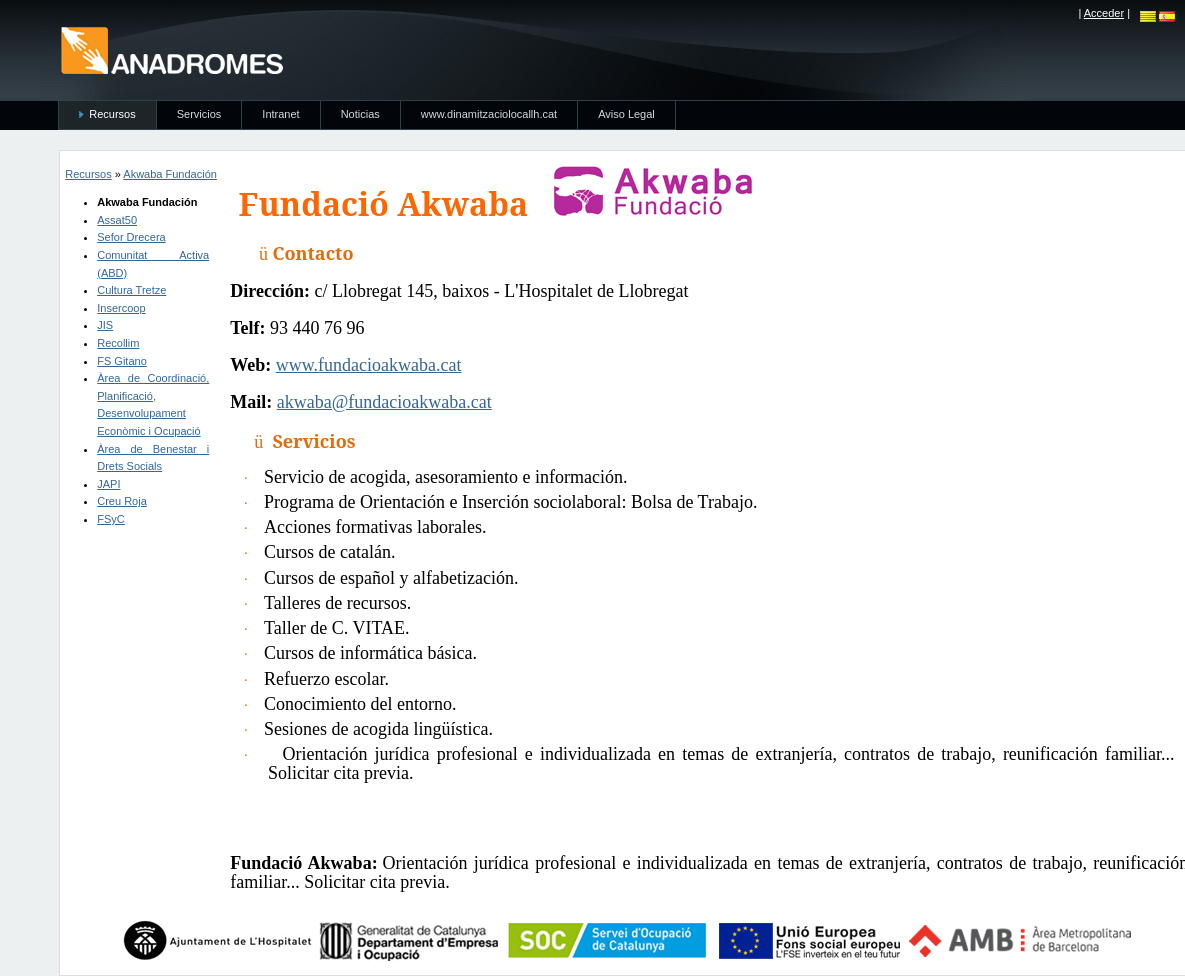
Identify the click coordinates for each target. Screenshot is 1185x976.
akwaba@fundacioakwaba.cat (384, 402)
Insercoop (121, 308)
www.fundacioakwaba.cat (369, 365)
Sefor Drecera (131, 237)
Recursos (88, 174)
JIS (105, 325)
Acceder (1104, 13)
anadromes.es (171, 50)
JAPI (108, 484)
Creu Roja (122, 501)
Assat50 (117, 220)
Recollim (118, 343)
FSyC (111, 519)
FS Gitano (122, 361)
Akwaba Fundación (170, 174)
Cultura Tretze (131, 290)
